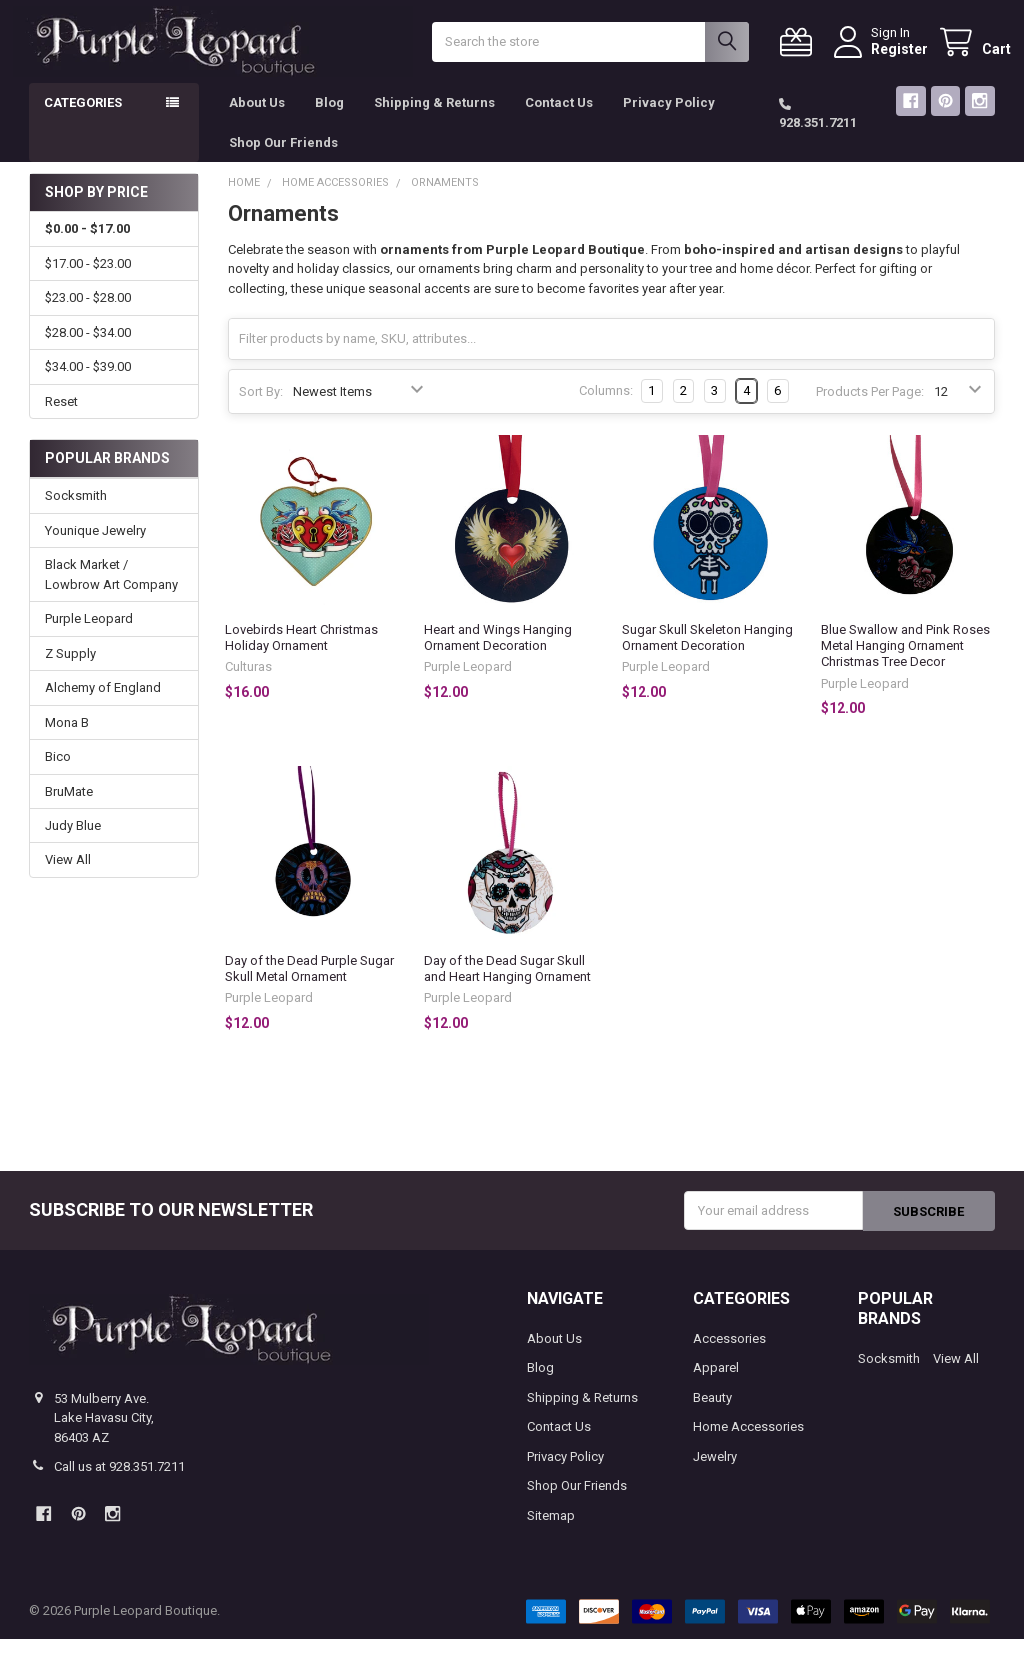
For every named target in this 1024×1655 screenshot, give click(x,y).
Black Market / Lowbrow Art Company (111, 591)
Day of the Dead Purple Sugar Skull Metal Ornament (309, 984)
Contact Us (559, 119)
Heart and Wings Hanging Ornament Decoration (498, 654)
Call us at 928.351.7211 (119, 1483)
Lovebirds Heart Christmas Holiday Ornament (301, 654)
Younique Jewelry (95, 547)
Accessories (729, 1354)
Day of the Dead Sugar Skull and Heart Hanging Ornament (507, 984)
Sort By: (261, 408)
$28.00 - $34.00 (88, 349)
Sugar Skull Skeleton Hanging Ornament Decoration (707, 654)
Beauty (712, 1413)
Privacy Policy (669, 119)
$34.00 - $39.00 (88, 383)
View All (68, 876)
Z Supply (70, 670)
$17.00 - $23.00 (88, 280)
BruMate (69, 807)
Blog (329, 119)
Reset (61, 418)
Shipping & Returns (434, 119)
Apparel (716, 1384)
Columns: (606, 407)
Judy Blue (73, 842)
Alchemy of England (103, 704)
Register (883, 57)
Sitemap (551, 1531)
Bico (58, 773)
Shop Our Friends (283, 158)
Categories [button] (83, 119)
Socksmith (76, 512)
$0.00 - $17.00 (87, 245)
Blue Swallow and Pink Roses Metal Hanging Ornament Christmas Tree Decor (905, 663)
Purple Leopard (89, 635)
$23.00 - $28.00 (88, 314)
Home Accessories (748, 1443)
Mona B (67, 738)
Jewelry (715, 1472)
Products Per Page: (870, 408)
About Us (257, 119)
